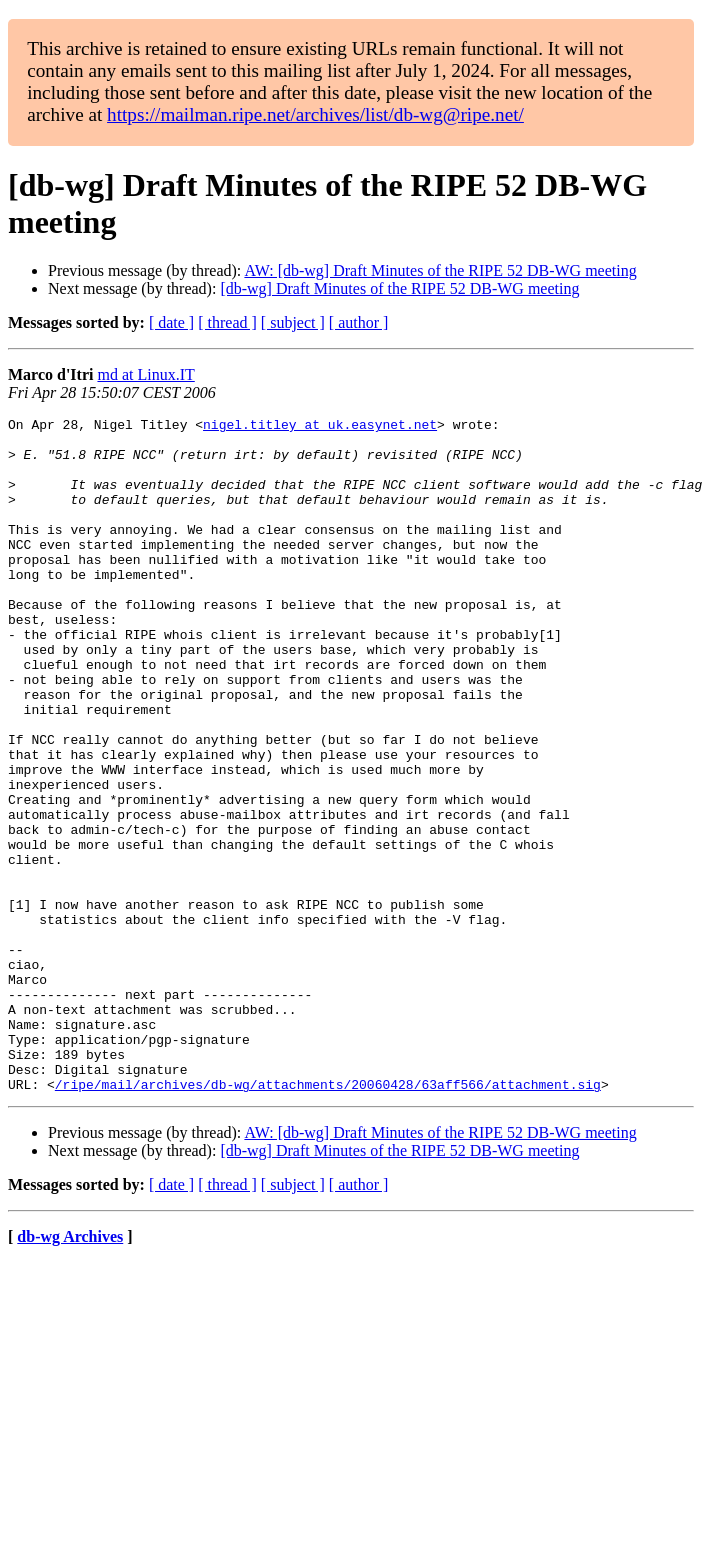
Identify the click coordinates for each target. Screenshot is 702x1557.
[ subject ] (293, 322)
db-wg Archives (70, 1371)
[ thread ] (227, 322)
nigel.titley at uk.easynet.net (320, 427)
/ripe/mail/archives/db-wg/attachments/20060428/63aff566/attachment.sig (328, 1219)
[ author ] (359, 322)
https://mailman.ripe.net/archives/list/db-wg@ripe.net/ (315, 114)
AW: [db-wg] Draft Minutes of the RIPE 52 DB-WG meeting (440, 270)
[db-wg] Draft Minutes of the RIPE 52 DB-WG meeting (399, 288)
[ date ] (171, 322)
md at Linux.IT (145, 374)
